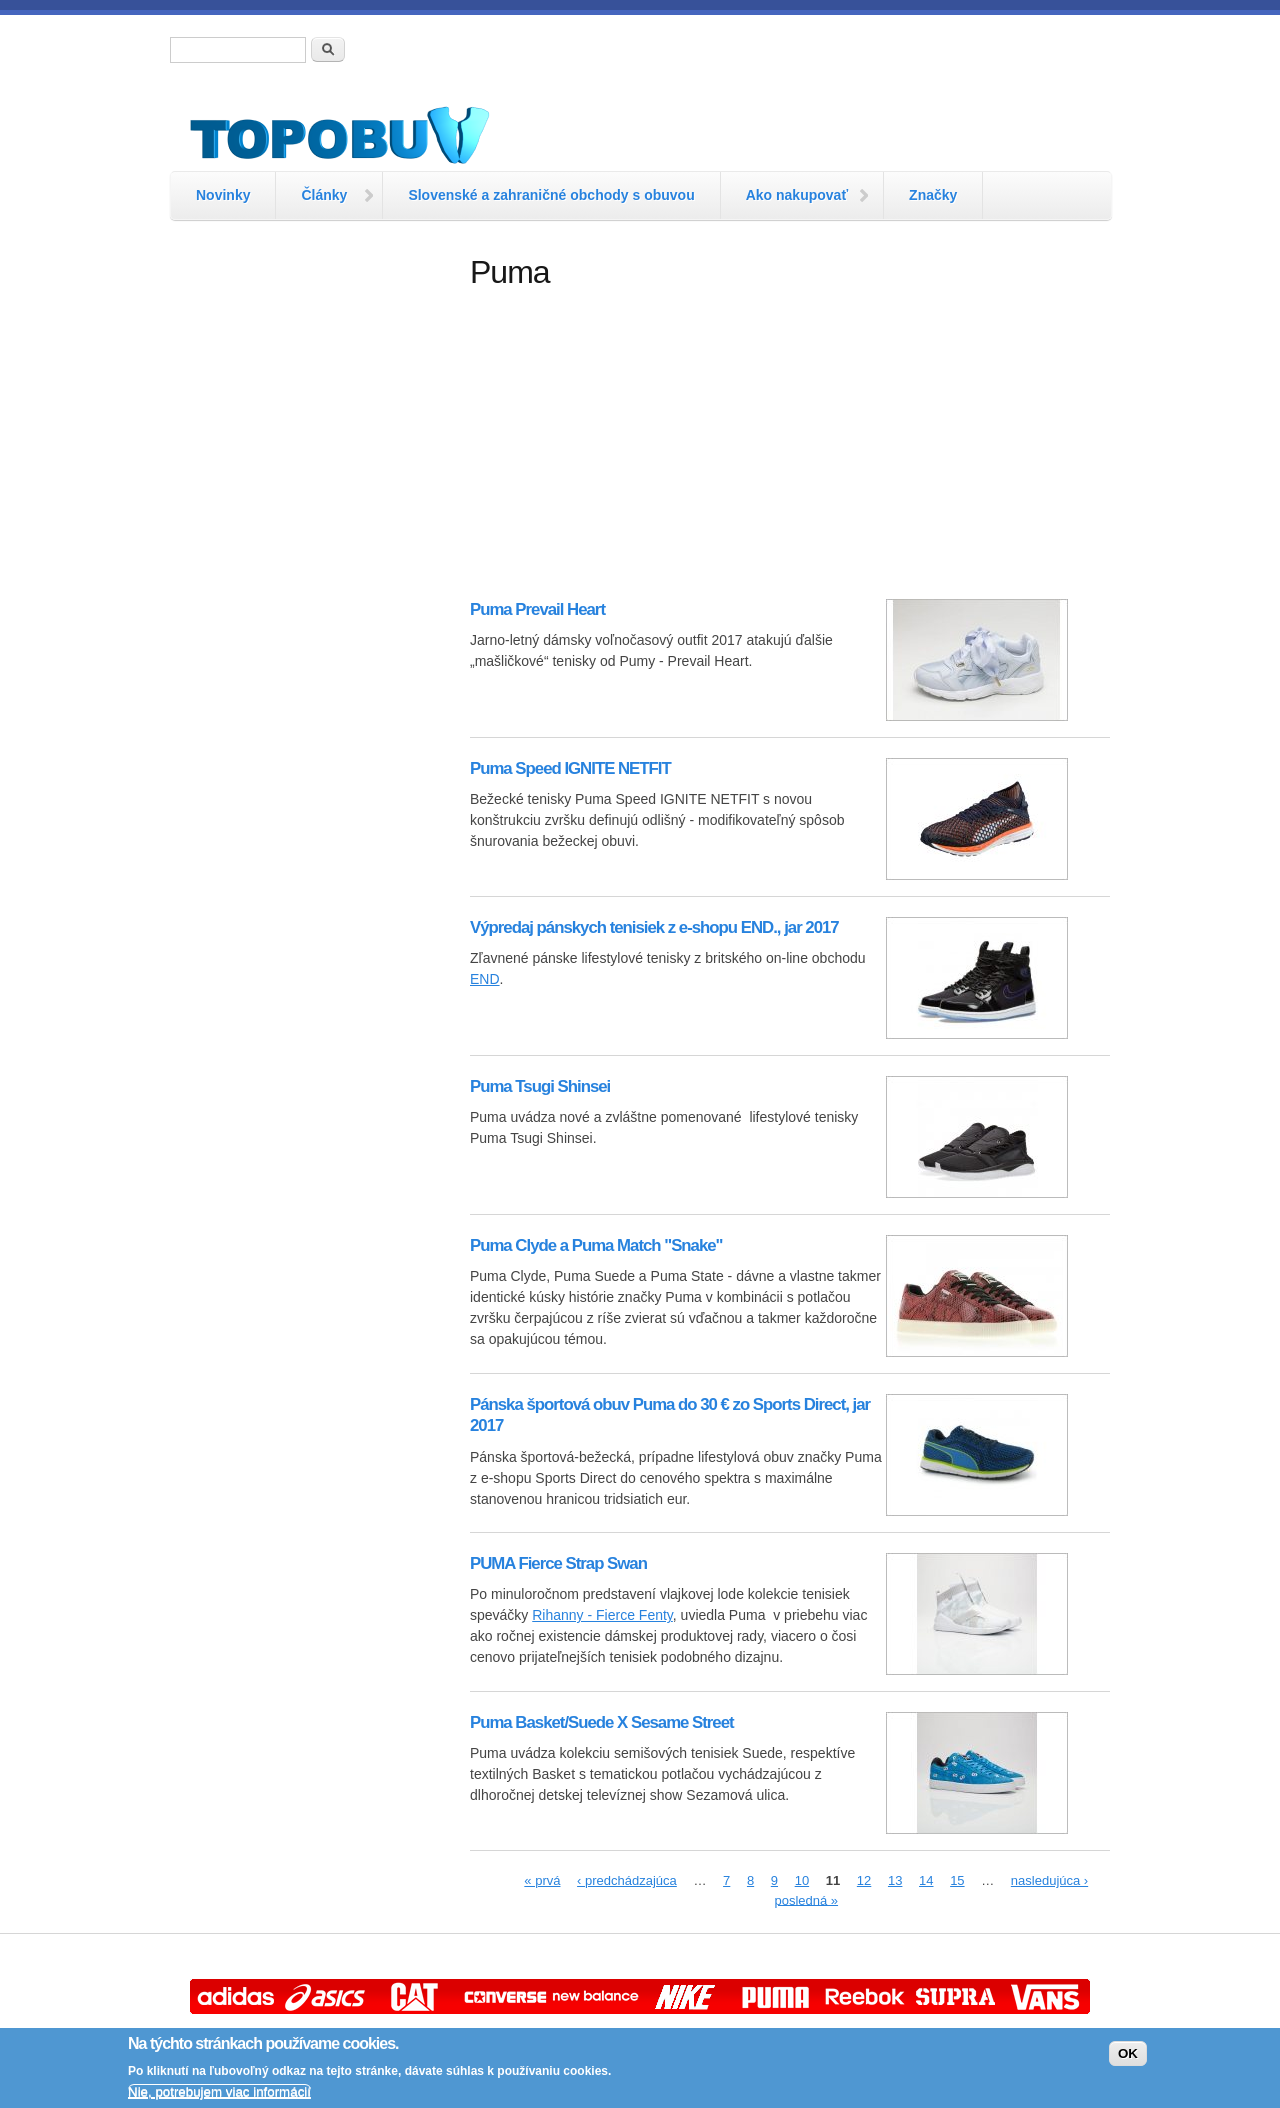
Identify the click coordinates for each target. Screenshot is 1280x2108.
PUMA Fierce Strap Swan (558, 1563)
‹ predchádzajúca (627, 1880)
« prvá (542, 1880)
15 (957, 1880)
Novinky (223, 195)
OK (1128, 2053)
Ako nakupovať (797, 195)
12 (864, 1880)
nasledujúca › (1049, 1880)
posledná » (806, 1899)
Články (324, 195)
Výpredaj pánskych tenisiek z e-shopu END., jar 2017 (654, 927)
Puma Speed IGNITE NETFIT (570, 768)
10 (802, 1880)
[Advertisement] (310, 555)
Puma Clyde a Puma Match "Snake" (596, 1245)
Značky (933, 195)
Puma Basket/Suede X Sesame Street (602, 1722)
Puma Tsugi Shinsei (540, 1086)
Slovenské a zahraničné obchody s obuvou (551, 195)
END (485, 979)
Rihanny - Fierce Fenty (602, 1615)
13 (895, 1880)
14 (926, 1880)
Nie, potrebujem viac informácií (219, 2091)
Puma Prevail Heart (537, 609)
